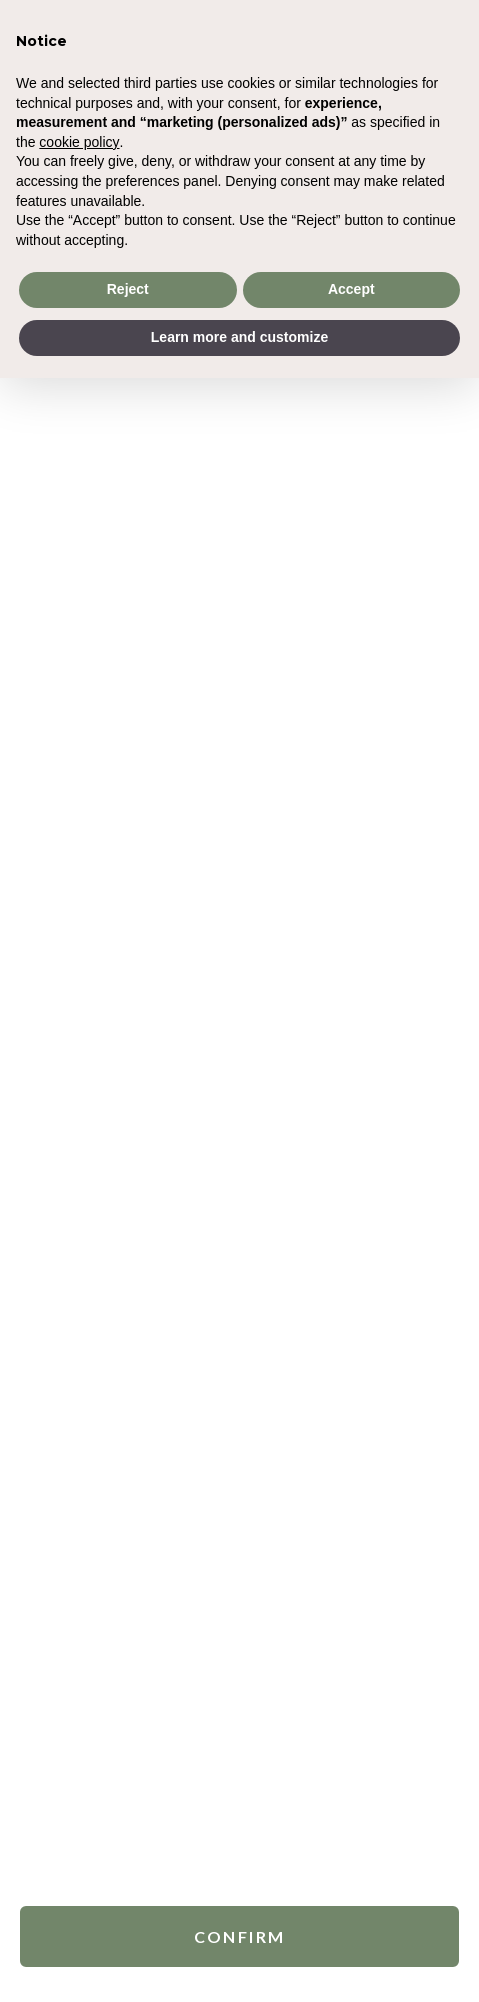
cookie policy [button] (79, 142)
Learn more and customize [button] (239, 337)
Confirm (240, 1932)
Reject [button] (128, 289)
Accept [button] (351, 289)
